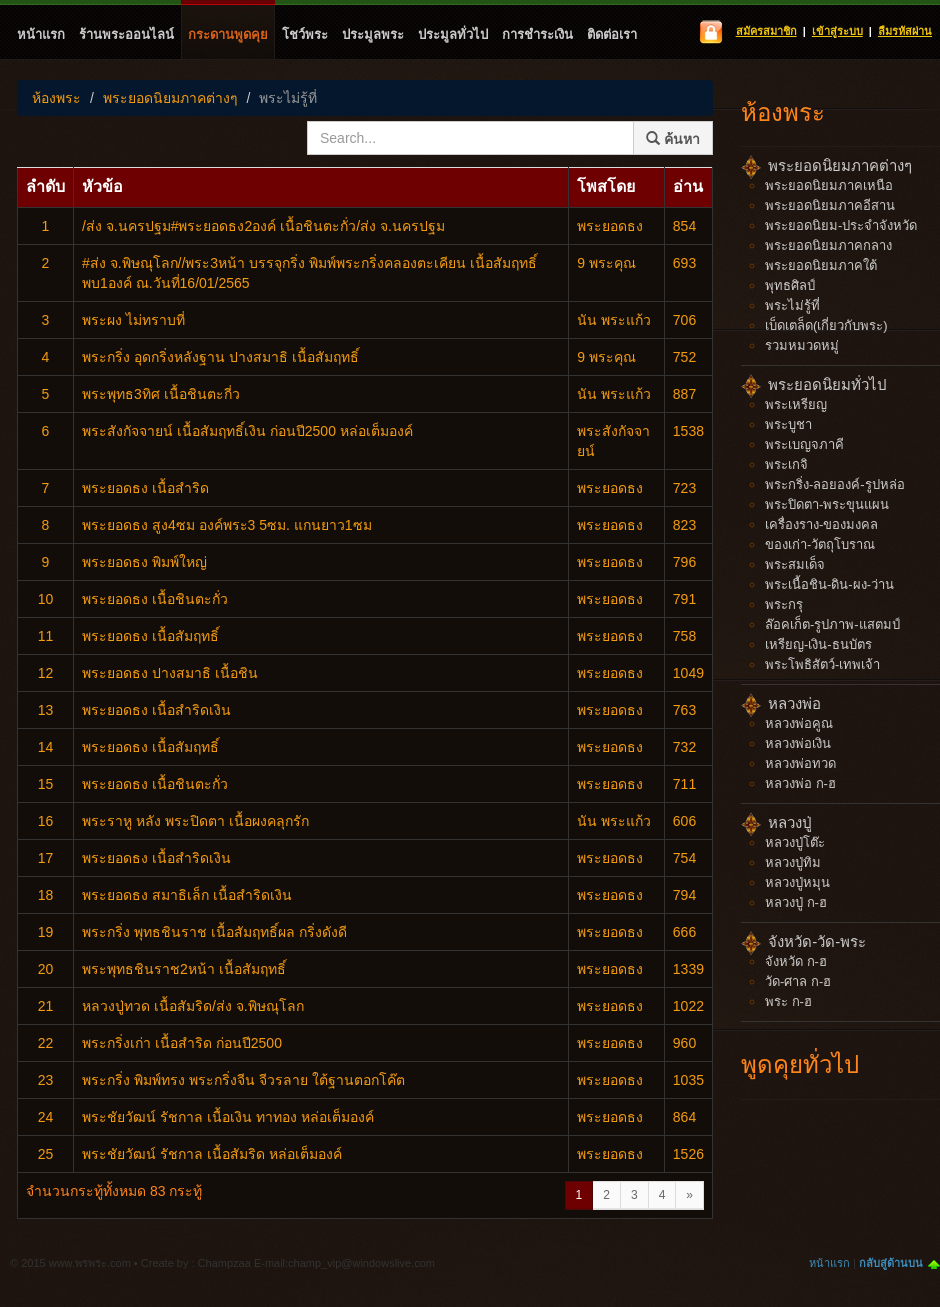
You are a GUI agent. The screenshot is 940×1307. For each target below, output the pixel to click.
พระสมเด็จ (795, 564)
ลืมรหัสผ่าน (905, 31)
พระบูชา (788, 424)
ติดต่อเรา (612, 34)
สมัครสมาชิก (766, 31)
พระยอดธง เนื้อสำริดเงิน (156, 710)
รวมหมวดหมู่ (802, 345)
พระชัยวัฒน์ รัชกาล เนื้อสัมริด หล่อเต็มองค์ (212, 1154)
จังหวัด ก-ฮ (796, 961)
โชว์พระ (305, 34)
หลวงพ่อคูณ (799, 723)
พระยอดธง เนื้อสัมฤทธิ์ (150, 636)
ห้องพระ (56, 98)
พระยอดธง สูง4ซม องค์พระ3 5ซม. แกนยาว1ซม (227, 525)
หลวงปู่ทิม (793, 862)
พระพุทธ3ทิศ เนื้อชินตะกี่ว (161, 394)
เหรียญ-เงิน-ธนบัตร (818, 644)
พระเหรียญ (796, 404)
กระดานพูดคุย (228, 34)
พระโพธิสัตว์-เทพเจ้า (822, 664)
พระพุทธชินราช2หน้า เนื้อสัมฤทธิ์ (184, 969)
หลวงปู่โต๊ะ (795, 842)
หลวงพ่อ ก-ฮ (800, 783)
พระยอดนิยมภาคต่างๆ (170, 98)
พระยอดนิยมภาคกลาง (828, 245)
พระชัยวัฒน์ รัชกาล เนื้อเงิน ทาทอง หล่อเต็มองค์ (228, 1117)
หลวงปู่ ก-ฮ (796, 902)
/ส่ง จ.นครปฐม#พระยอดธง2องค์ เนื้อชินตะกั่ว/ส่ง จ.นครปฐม (263, 226)
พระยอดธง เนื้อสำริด (145, 488)
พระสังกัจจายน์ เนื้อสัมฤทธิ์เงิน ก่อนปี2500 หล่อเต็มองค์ (247, 431)
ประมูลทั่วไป (453, 34)
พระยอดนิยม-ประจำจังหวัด (841, 225)
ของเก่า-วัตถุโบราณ (820, 544)
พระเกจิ (786, 464)
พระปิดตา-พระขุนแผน (827, 504)
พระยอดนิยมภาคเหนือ (829, 185)
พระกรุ (784, 604)
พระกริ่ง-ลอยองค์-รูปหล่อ (835, 484)
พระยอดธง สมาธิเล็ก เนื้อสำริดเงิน (187, 895)
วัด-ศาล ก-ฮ (798, 981)
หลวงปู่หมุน (797, 882)
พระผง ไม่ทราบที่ (133, 320)
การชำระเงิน (537, 34)
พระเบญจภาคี (804, 444)
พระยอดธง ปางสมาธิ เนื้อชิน (170, 673)
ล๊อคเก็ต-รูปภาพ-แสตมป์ (832, 624)
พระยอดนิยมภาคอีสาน (830, 205)
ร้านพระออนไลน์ (126, 34)
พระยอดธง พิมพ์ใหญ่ (144, 562)
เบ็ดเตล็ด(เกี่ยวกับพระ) (826, 325)
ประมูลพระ (373, 34)
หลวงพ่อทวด (800, 763)
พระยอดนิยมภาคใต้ (821, 265)
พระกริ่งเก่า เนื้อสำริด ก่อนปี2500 (182, 1043)
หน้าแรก (41, 34)
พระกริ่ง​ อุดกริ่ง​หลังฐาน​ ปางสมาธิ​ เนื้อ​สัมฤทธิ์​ (220, 357)
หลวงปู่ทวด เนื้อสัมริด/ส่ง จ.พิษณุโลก (193, 1006)
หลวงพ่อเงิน (798, 743)
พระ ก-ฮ (788, 1001)
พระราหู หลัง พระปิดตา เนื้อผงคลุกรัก (195, 821)
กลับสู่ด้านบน (891, 1263)
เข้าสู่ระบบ (837, 31)
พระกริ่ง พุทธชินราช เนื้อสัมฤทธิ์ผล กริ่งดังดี (214, 932)
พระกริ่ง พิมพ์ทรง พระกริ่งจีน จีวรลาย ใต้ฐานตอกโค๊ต (243, 1080)
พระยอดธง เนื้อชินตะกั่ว (155, 599)
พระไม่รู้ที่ (288, 98)
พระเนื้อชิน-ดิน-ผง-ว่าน (829, 584)
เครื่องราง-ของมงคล (821, 524)
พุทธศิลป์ (790, 285)
